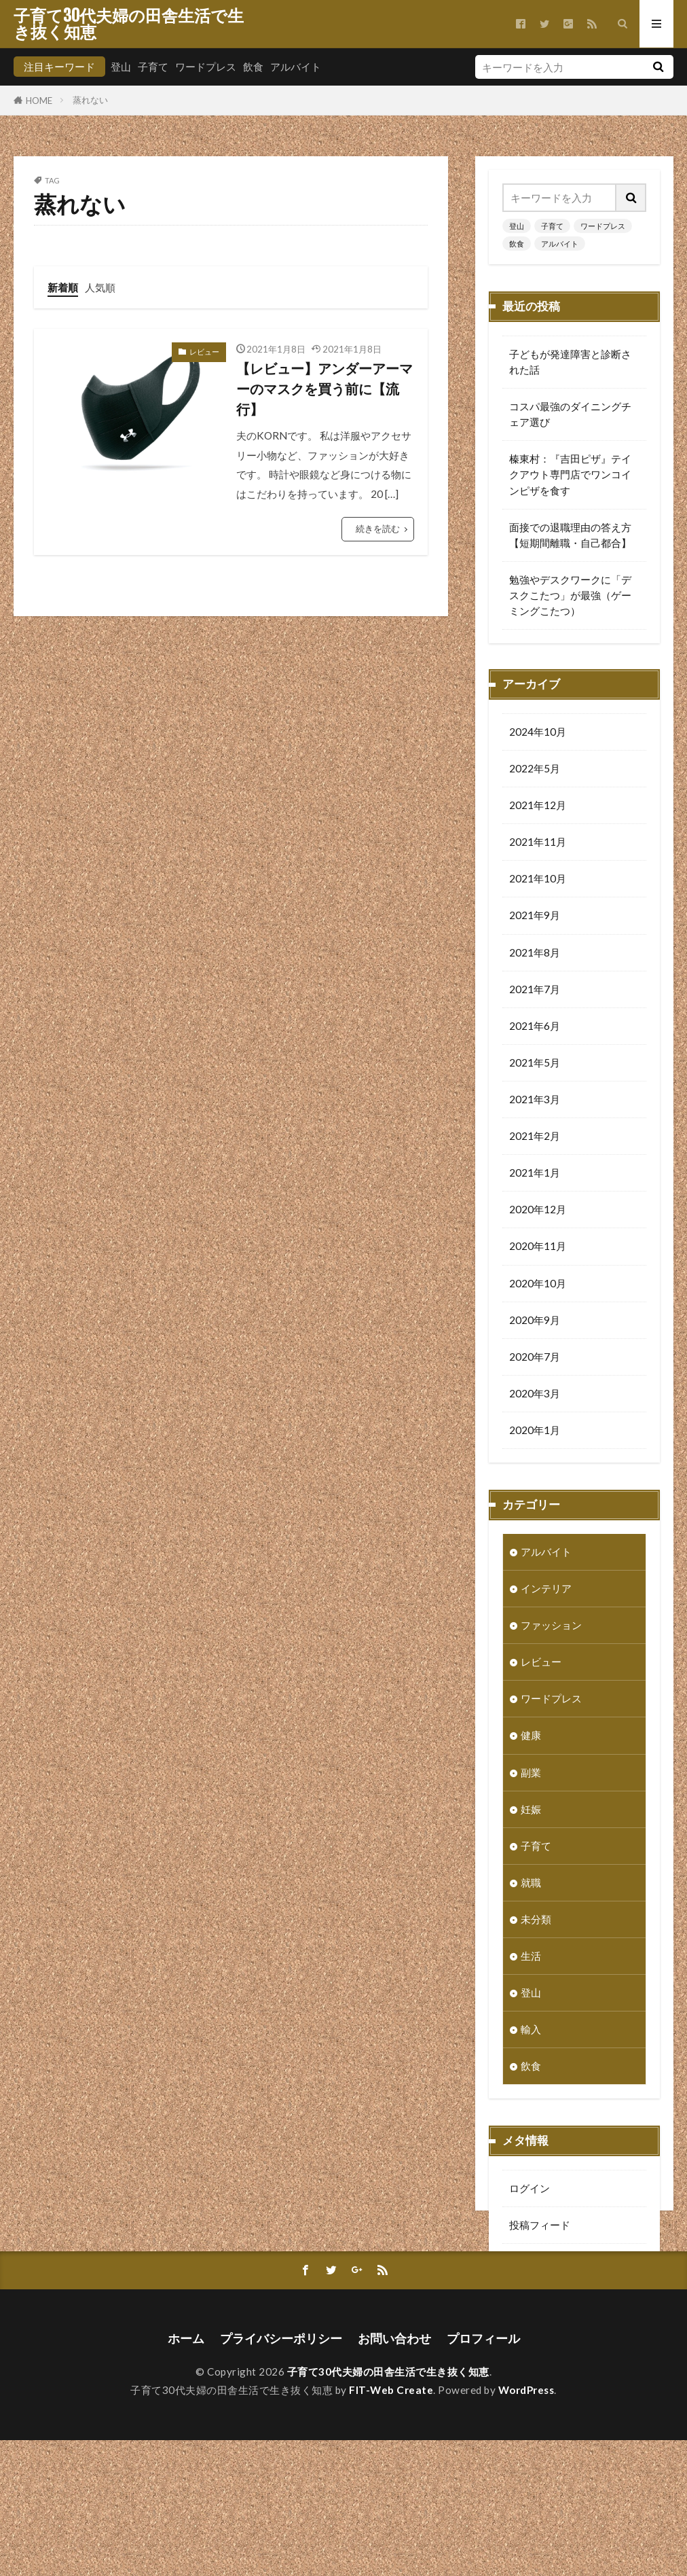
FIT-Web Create (391, 2526)
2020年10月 (537, 1284)
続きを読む (378, 528)
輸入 (531, 2030)
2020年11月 (537, 1247)
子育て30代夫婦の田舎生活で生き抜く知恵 (129, 23)
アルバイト (295, 66)
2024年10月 (537, 733)
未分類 (536, 1920)
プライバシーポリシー (281, 2474)
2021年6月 (534, 1027)
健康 (531, 1736)
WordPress (526, 2526)
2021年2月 (534, 1137)
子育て (153, 66)
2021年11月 (537, 843)
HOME (39, 100)
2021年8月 (534, 954)
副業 (531, 1774)
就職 (531, 1884)
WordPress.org (544, 2300)
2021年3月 (534, 1100)
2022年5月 (534, 770)
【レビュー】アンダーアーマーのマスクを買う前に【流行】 (324, 388)
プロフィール (483, 2474)
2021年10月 (537, 880)
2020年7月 (534, 1358)
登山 (121, 66)
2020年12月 (537, 1210)
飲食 (253, 66)
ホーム (186, 2474)
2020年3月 (534, 1395)
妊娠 (531, 1810)
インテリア (546, 1590)
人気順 (100, 287)
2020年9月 (534, 1321)
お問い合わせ (394, 2474)
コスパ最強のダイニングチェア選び (570, 414)
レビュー (204, 351)
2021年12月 (537, 806)
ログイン (529, 2189)
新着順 (63, 287)
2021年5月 (534, 1064)
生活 (531, 1957)
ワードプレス (205, 66)
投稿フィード (539, 2226)
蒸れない (90, 99)
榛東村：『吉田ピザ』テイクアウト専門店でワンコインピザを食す (570, 474)
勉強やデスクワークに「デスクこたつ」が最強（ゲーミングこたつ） (570, 595)
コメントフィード (550, 2263)
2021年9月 (534, 916)
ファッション (551, 1626)
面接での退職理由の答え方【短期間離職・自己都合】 (570, 535)
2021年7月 (534, 990)
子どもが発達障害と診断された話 (570, 362)
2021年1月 (534, 1174)
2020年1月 (534, 1431)
